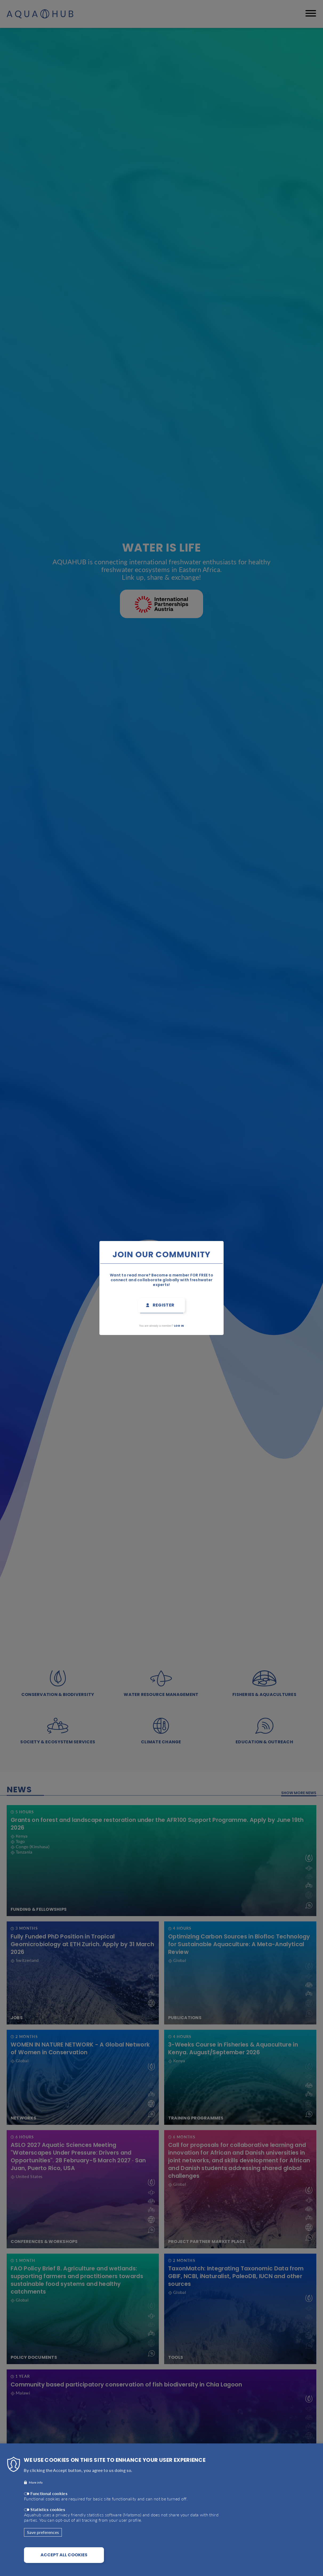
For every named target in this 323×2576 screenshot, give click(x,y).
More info (36, 2482)
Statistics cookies (47, 2509)
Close (238, 1238)
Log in (179, 1326)
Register (164, 1305)
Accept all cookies (64, 2555)
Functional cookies (48, 2493)
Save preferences (43, 2532)
